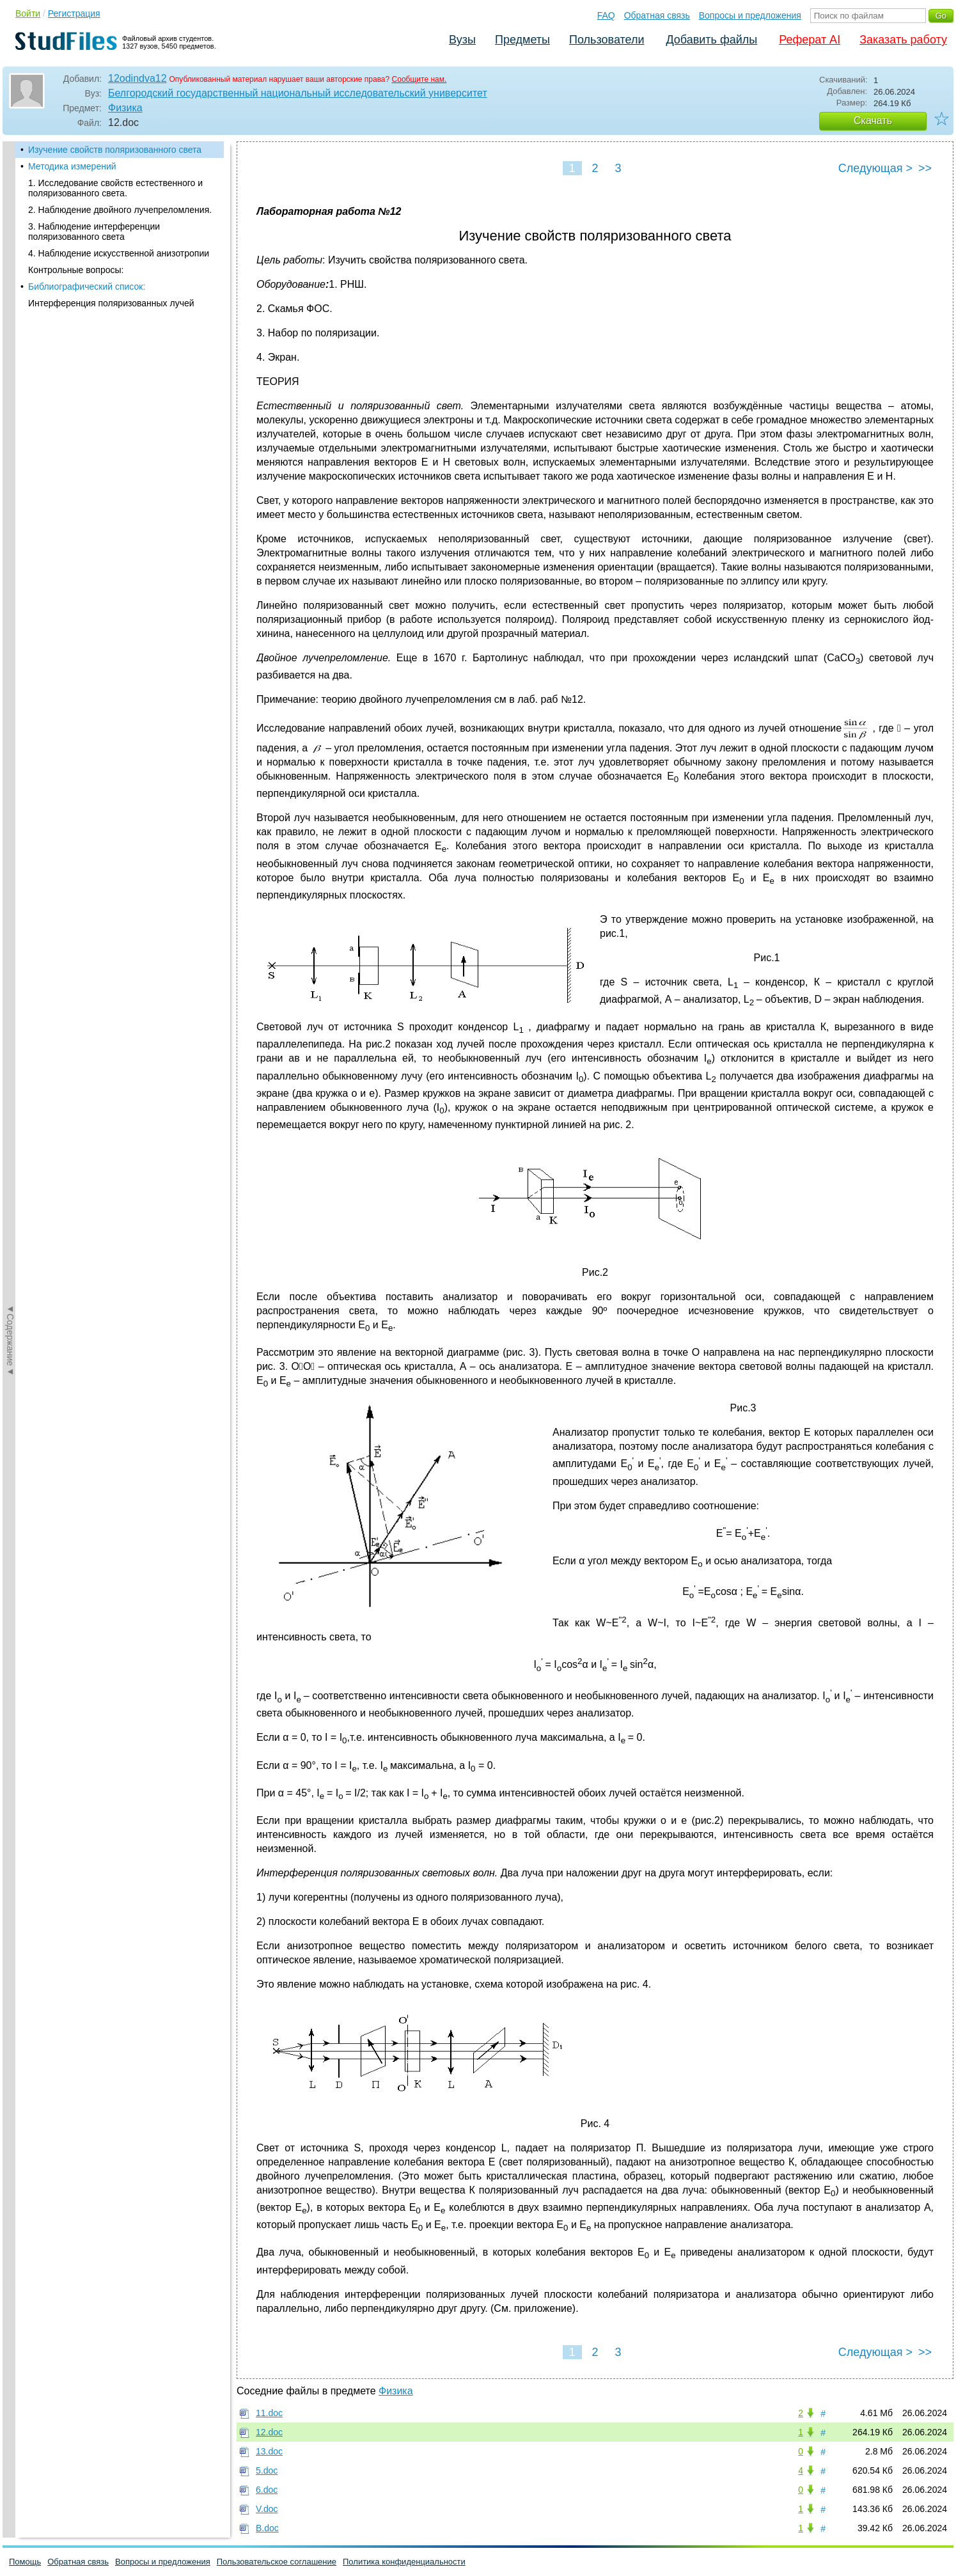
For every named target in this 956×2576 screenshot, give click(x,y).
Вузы (462, 39)
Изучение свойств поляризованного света (114, 150)
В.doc (267, 2528)
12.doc (269, 2432)
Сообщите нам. (419, 79)
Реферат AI (809, 39)
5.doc (267, 2470)
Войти (27, 13)
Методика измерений (72, 166)
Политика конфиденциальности (404, 2561)
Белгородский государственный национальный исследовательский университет (297, 93)
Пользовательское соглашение (276, 2561)
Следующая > (875, 168)
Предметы (522, 39)
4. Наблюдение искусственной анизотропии (118, 253)
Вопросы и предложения (750, 15)
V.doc (267, 2509)
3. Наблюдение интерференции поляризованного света (94, 231)
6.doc (267, 2490)
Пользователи (606, 39)
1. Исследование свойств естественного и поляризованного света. (115, 188)
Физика (125, 107)
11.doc (269, 2413)
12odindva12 (137, 78)
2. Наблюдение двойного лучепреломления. (120, 210)
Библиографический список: (86, 286)
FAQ (606, 15)
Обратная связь (657, 15)
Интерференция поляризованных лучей (111, 303)
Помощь (25, 2561)
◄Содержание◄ (10, 365)
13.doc (269, 2451)
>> (925, 168)
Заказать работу (903, 39)
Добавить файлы (711, 39)
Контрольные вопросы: (75, 270)
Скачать (873, 120)
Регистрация (74, 13)
